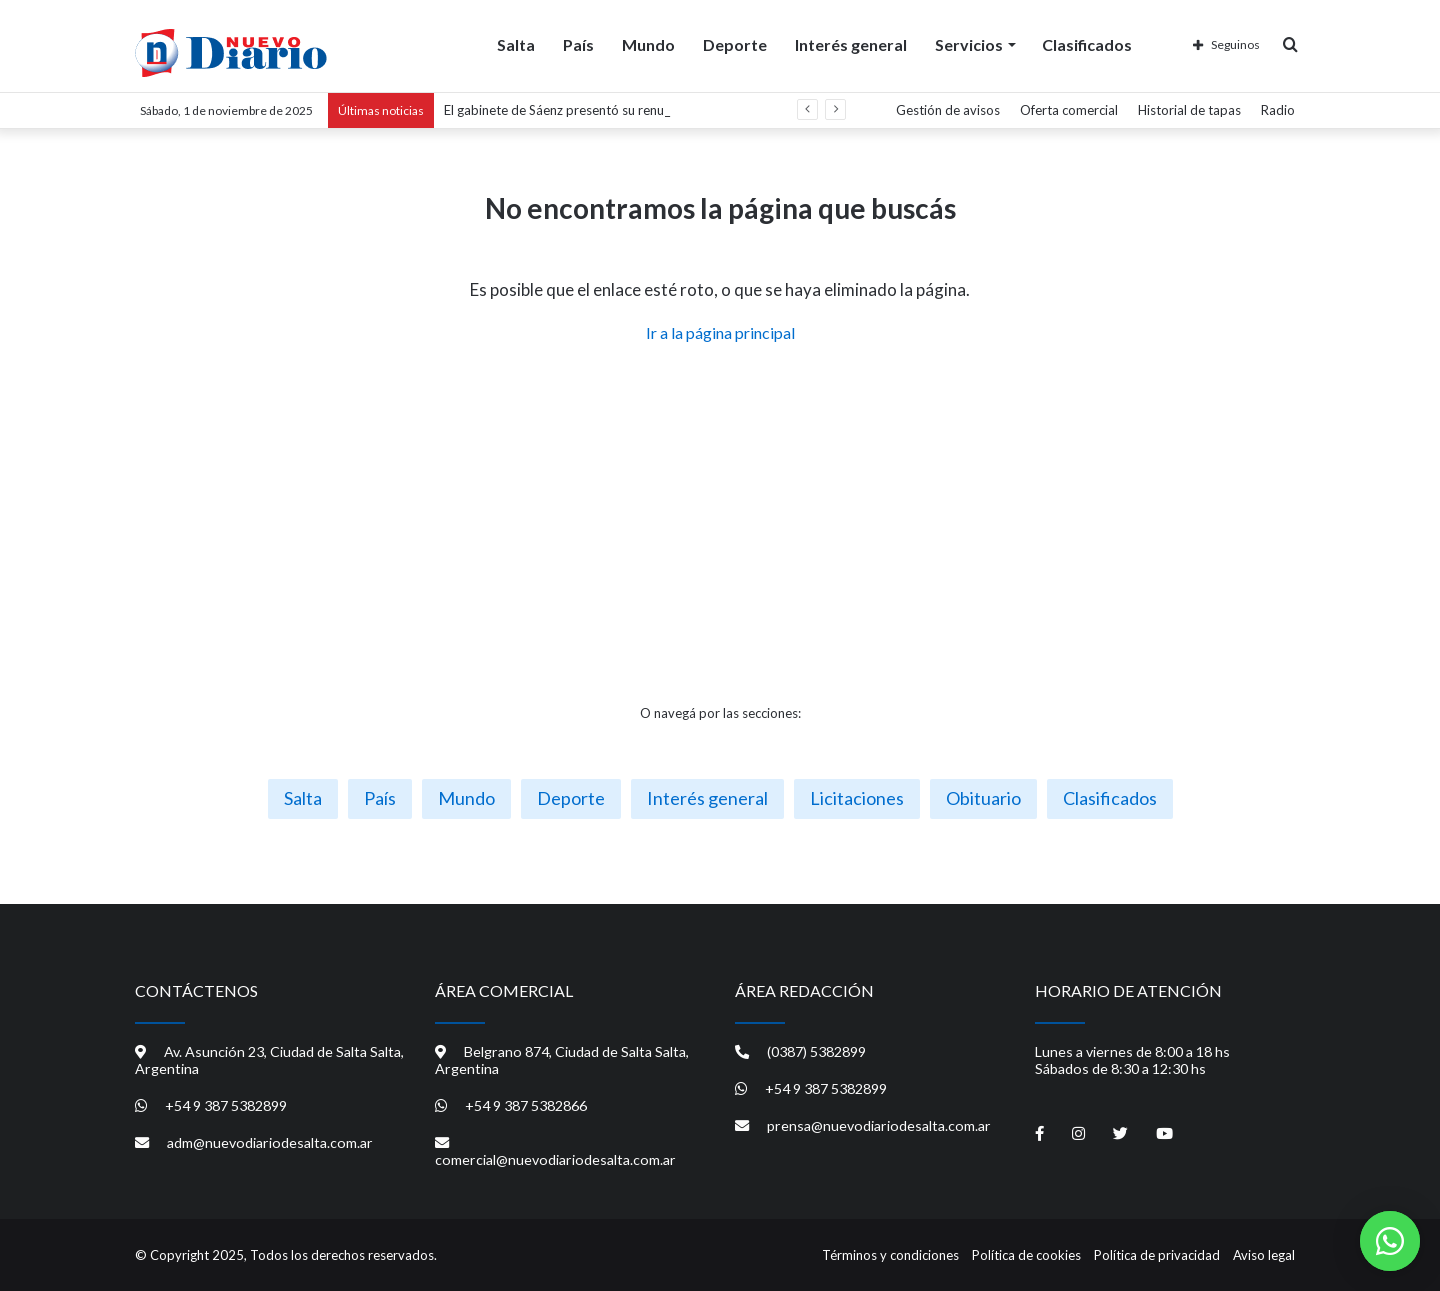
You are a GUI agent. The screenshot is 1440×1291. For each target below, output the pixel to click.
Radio (1278, 110)
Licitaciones (857, 798)
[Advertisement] (720, 524)
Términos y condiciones (890, 1255)
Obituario (983, 798)
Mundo (648, 43)
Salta (516, 43)
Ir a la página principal (720, 332)
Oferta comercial (1069, 110)
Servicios (969, 43)
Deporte (735, 43)
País (578, 43)
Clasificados (1087, 43)
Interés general (851, 43)
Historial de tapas (1189, 110)
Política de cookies (1026, 1255)
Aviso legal (1264, 1255)
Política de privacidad (1157, 1255)
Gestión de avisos (948, 110)
